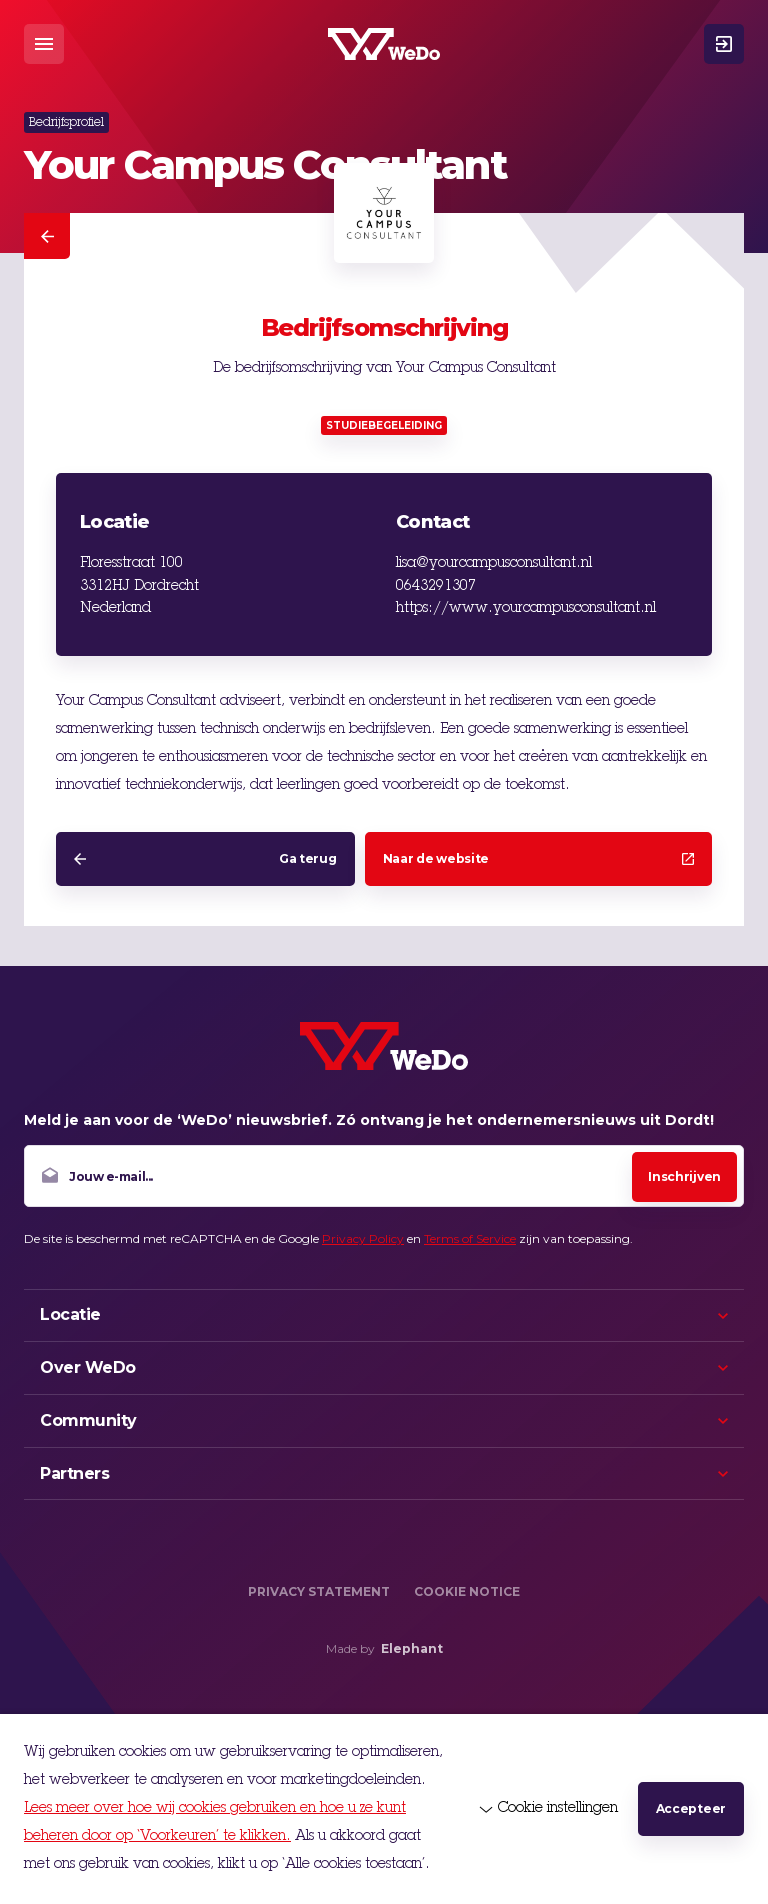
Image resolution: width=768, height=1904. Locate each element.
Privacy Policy (363, 1238)
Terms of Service (470, 1238)
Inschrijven (684, 1176)
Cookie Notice (467, 1591)
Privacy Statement (319, 1591)
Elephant (412, 1648)
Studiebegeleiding (384, 425)
